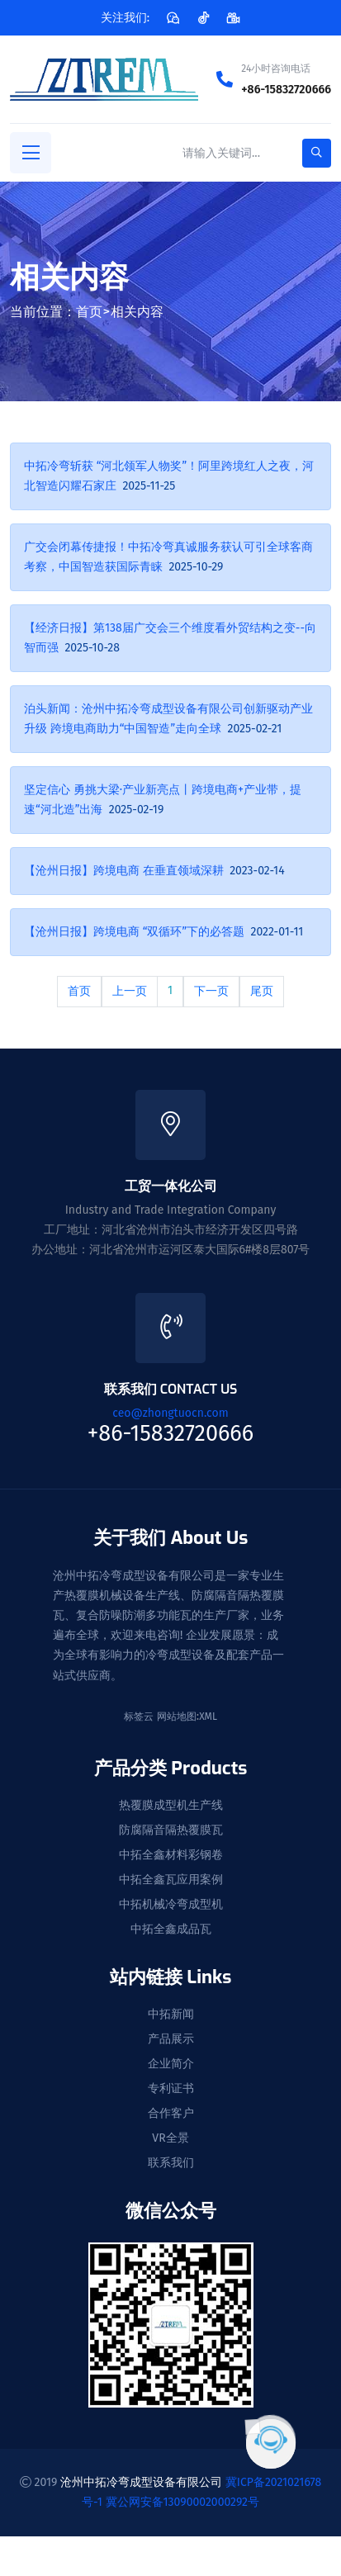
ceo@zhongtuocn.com (170, 1413)
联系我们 (171, 2163)
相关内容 (137, 311)
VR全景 (170, 2138)
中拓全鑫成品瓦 (170, 1929)
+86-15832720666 (286, 90)
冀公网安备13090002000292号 (182, 2502)
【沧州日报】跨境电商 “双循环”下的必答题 (134, 932)
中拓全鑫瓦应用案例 (171, 1880)
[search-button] (316, 153)
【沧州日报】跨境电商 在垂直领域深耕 (124, 871)
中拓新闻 (171, 2014)
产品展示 (171, 2039)
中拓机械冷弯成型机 (171, 1905)
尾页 (261, 991)
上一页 (129, 991)
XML (208, 1716)
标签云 (139, 1716)
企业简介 (171, 2064)
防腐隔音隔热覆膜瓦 (171, 1830)
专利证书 (171, 2089)
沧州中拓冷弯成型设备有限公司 (141, 2482)
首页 (89, 311)
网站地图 (177, 1716)
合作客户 (171, 2113)
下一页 (211, 991)
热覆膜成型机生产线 (171, 1805)
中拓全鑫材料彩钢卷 (171, 1855)
